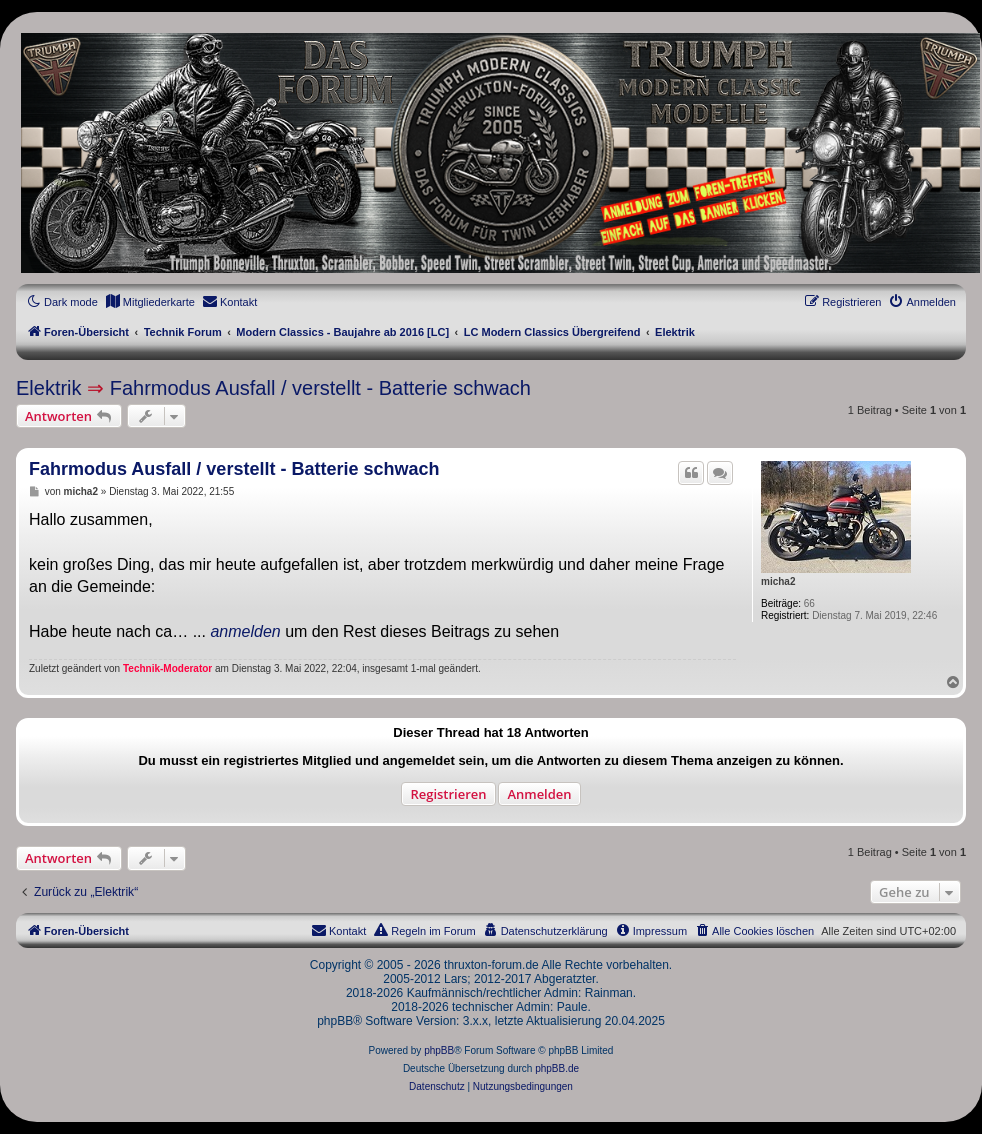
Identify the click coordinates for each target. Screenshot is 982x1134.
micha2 (778, 581)
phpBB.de (557, 1068)
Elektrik (49, 388)
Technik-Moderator (167, 668)
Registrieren (448, 794)
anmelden (245, 631)
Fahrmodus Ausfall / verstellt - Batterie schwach (320, 388)
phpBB (439, 1050)
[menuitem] (150, 302)
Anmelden (539, 794)
